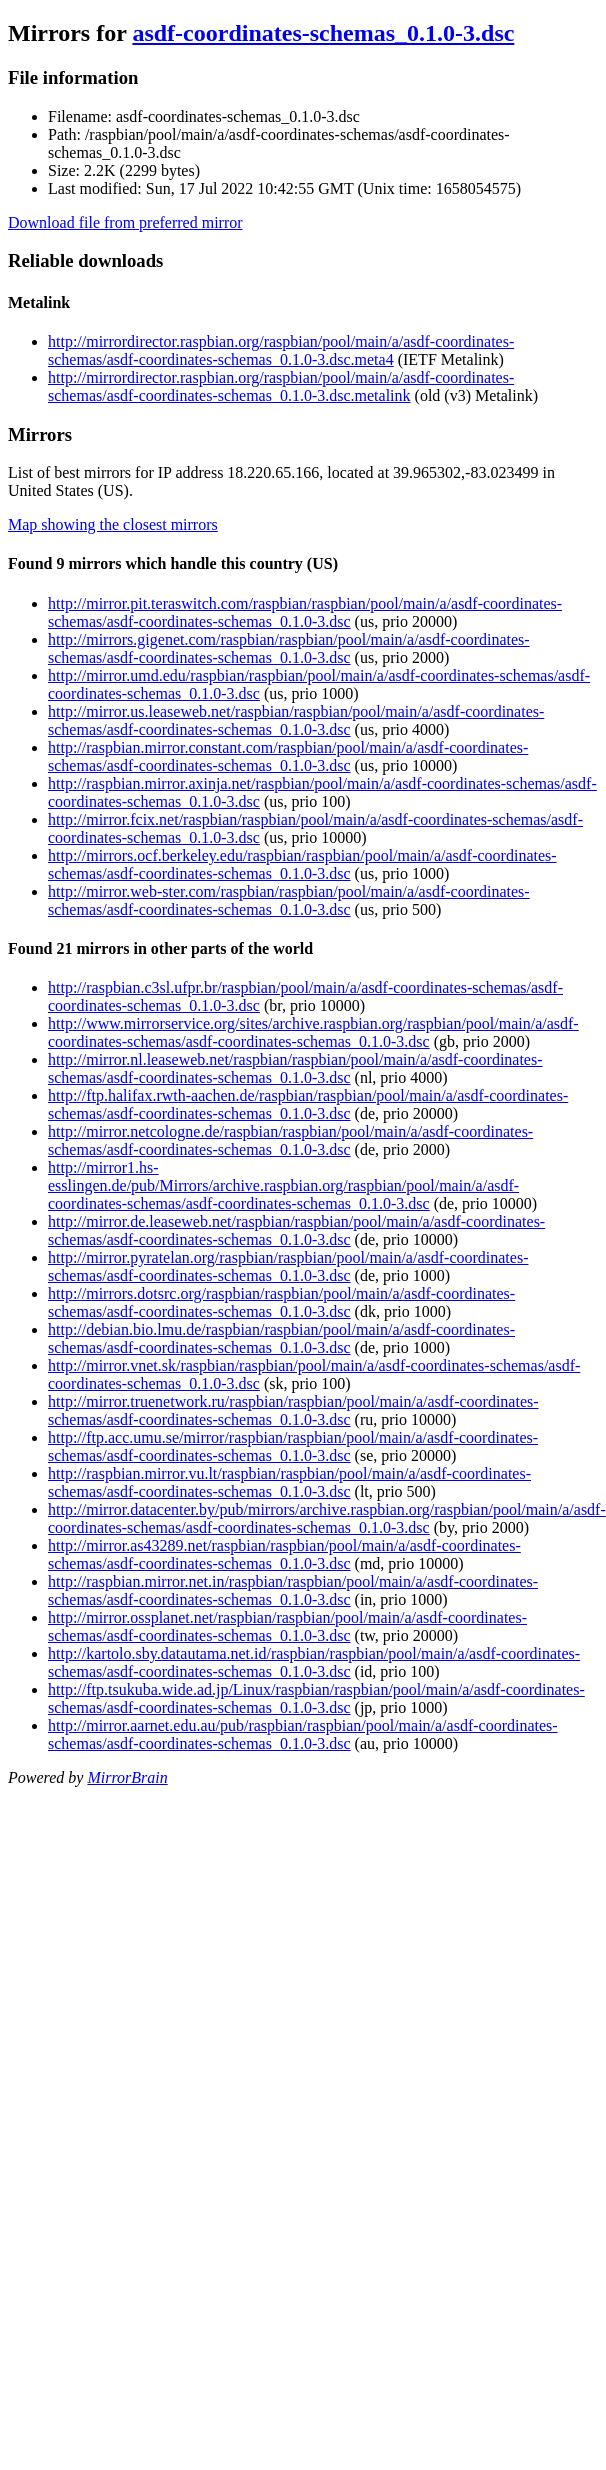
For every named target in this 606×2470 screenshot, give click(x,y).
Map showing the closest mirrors (113, 524)
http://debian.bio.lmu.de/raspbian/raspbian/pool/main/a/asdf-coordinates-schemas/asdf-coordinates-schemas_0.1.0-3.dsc (281, 1338)
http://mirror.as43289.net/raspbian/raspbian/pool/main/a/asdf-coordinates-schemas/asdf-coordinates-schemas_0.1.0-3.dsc (284, 1554)
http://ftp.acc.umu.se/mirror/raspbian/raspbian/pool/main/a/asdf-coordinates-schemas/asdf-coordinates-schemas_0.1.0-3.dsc (293, 1446)
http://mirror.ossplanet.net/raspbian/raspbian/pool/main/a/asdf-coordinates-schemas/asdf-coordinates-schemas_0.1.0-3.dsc (287, 1626)
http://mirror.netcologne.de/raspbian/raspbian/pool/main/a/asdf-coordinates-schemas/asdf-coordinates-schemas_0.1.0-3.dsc (290, 1140)
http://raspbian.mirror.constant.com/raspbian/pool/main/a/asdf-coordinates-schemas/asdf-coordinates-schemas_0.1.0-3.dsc (288, 756)
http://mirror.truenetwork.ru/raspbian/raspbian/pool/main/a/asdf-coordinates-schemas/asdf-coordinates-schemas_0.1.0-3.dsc (293, 1410)
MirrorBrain (127, 1777)
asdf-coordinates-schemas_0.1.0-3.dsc (323, 33)
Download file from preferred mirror (125, 222)
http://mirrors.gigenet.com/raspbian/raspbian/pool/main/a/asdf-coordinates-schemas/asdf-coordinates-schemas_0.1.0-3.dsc (289, 648)
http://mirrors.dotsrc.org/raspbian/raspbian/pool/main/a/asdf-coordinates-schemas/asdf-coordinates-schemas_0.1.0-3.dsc (281, 1302)
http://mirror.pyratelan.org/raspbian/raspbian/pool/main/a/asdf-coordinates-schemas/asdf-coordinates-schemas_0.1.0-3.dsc (288, 1266)
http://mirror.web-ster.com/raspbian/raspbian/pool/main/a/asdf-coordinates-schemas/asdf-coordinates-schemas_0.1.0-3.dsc (289, 900)
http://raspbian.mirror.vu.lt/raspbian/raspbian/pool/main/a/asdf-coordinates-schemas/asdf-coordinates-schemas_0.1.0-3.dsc (289, 1482)
